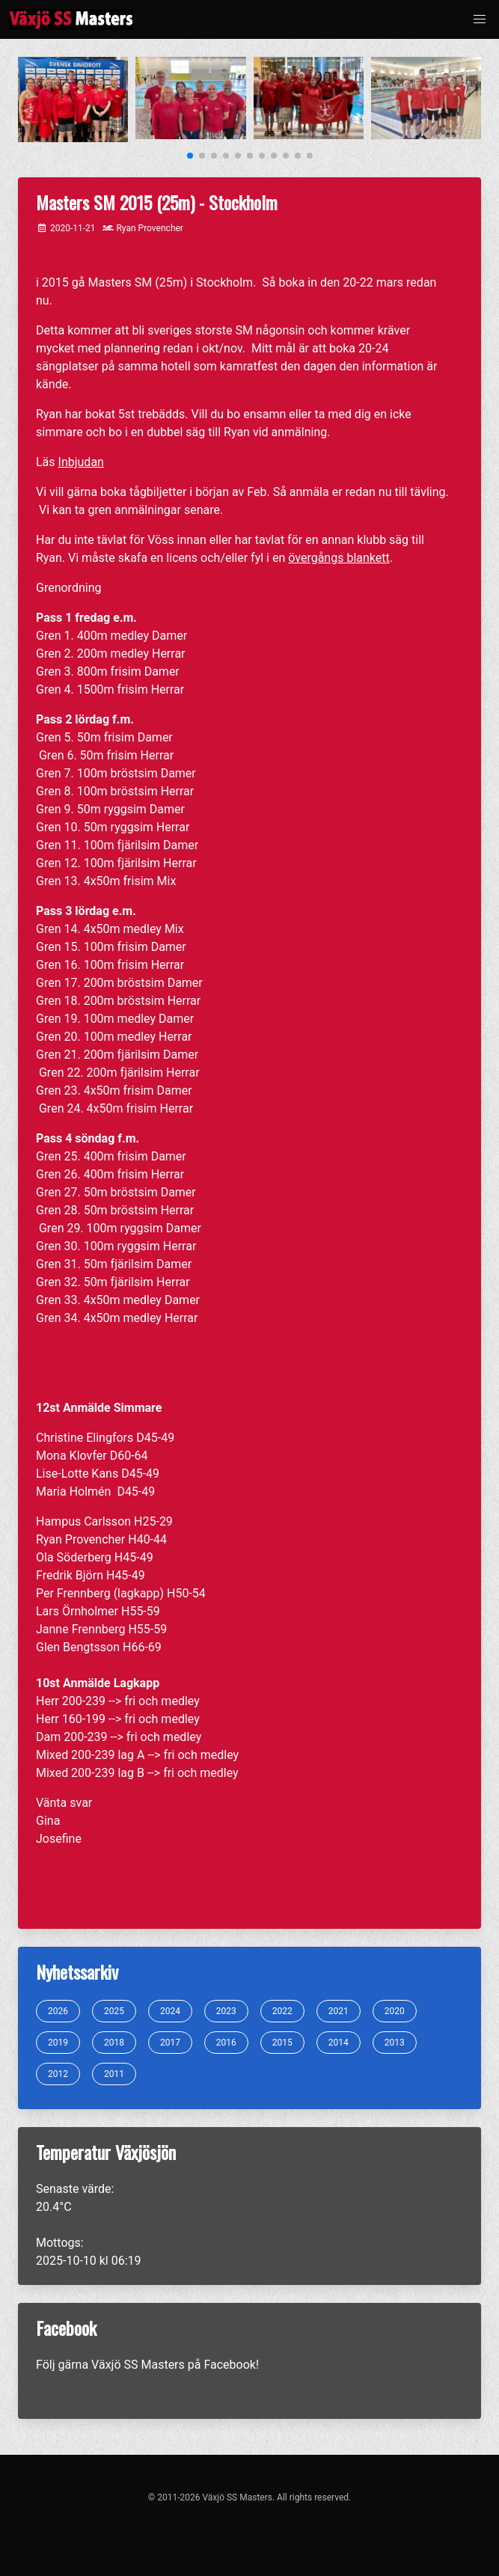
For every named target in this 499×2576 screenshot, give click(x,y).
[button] (479, 19)
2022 (282, 2011)
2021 (338, 2011)
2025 (114, 2011)
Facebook (229, 2365)
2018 (114, 2042)
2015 (282, 2042)
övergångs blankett (338, 558)
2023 (226, 2011)
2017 (170, 2042)
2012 (58, 2074)
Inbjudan (81, 462)
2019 (58, 2042)
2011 (114, 2074)
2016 (226, 2042)
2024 (170, 2011)
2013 (395, 2042)
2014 (338, 2042)
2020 (395, 2011)
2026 (58, 2011)
